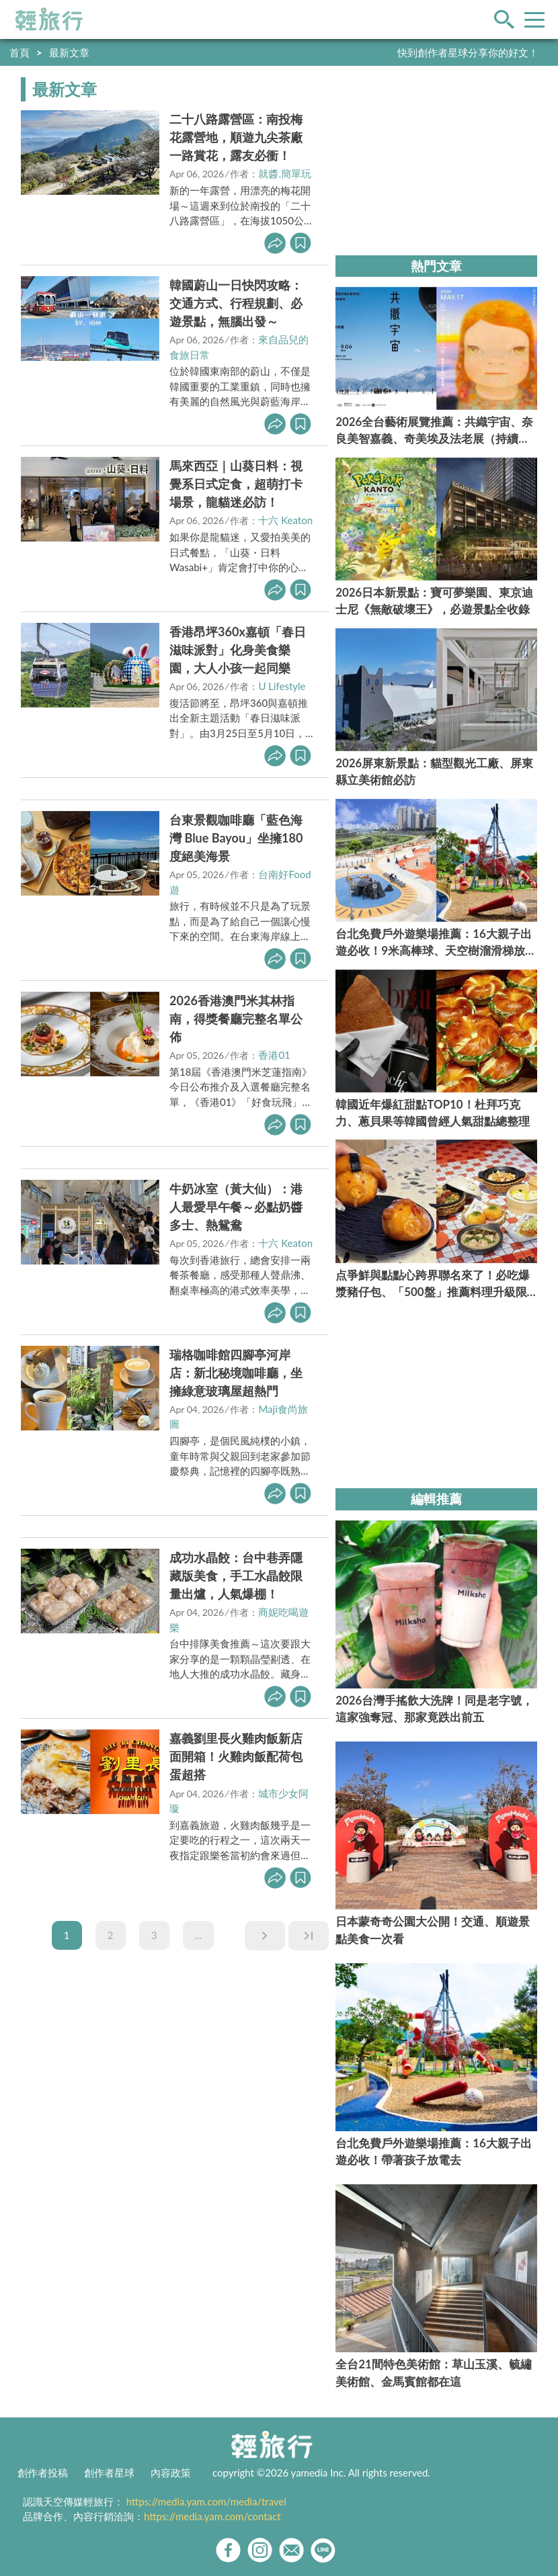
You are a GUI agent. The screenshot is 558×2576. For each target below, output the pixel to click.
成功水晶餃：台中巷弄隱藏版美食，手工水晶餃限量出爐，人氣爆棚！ (236, 1575)
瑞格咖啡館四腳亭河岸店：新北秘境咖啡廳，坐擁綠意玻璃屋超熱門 (236, 1372)
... (198, 1935)
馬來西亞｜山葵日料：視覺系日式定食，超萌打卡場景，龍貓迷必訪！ (236, 483)
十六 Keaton (285, 520)
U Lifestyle (281, 686)
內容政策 (171, 2472)
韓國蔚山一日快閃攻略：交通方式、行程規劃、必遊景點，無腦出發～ (236, 303)
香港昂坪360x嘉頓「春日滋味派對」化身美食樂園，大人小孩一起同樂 (237, 649)
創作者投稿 (42, 2472)
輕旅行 (49, 19)
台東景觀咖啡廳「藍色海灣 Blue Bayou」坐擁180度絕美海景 (236, 837)
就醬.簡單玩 (284, 173)
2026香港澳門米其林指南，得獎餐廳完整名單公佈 (236, 1018)
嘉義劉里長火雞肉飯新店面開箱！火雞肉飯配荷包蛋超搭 (236, 1756)
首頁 (19, 52)
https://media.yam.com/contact (212, 2516)
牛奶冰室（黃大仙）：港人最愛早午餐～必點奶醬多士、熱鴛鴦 (236, 1206)
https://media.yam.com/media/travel (206, 2501)
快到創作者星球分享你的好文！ (468, 52)
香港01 (274, 1055)
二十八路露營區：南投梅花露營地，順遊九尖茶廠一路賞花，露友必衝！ (236, 137)
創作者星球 (109, 2472)
